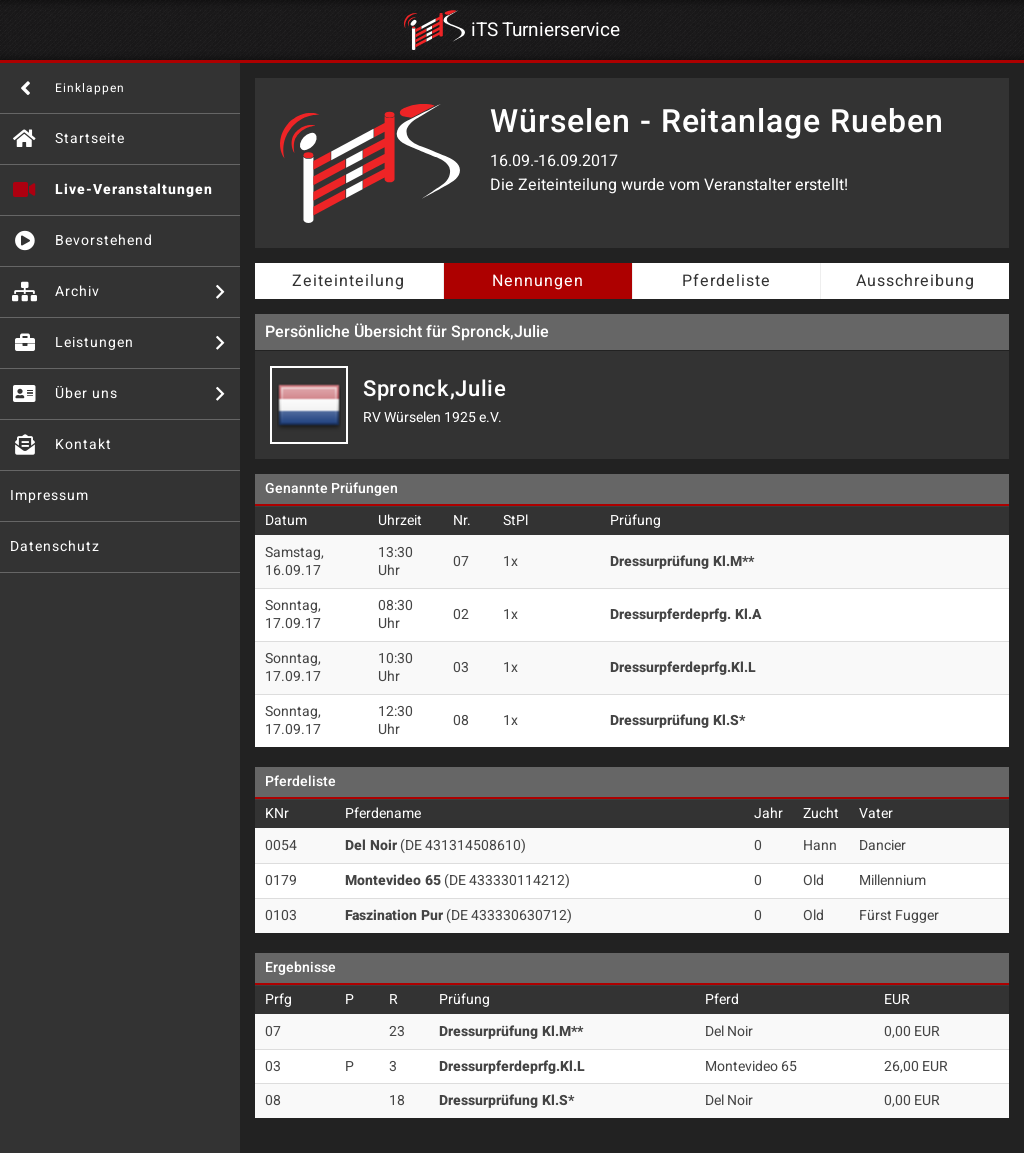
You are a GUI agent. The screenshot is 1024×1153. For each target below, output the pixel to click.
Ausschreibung (915, 281)
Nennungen (538, 281)
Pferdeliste (726, 281)
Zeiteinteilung (348, 281)
